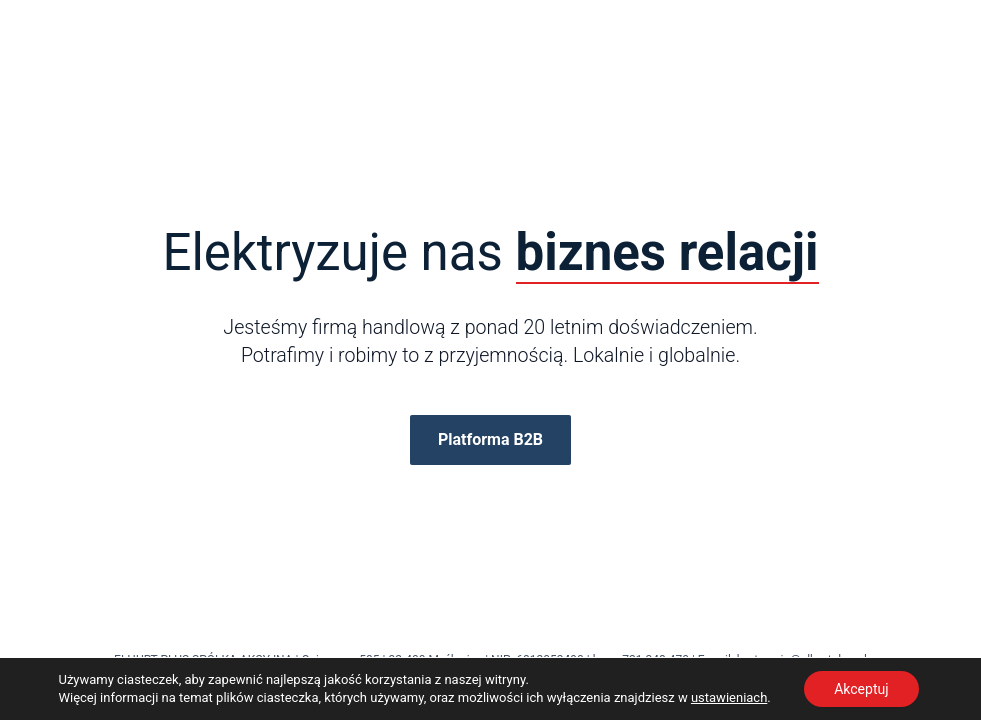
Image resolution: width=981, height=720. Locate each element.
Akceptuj (861, 689)
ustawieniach (729, 697)
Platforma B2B (490, 439)
